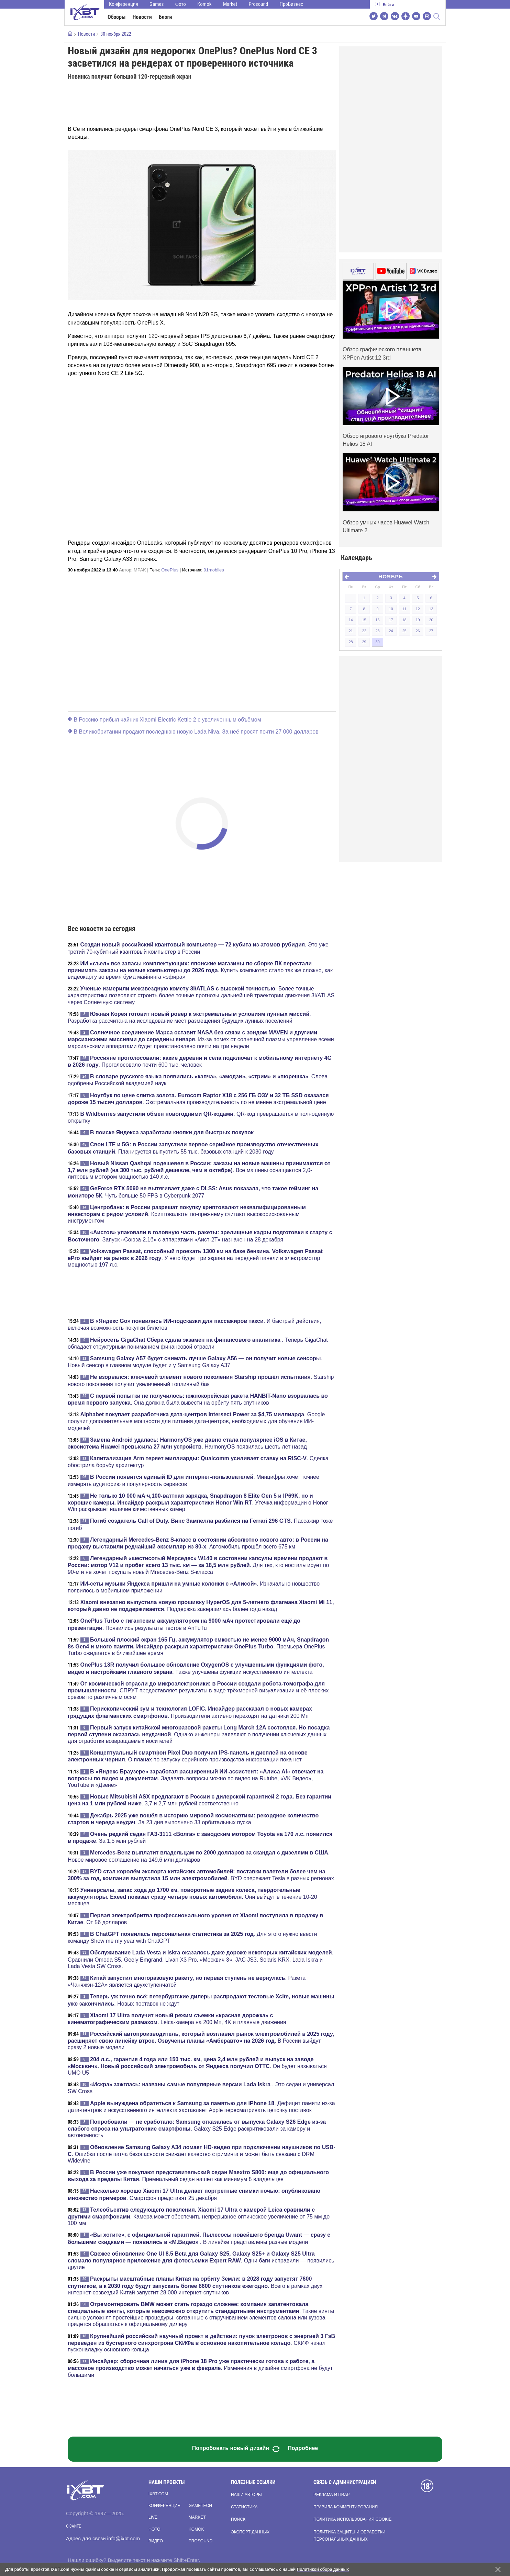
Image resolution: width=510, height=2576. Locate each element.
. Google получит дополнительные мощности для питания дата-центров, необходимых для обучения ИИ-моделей (196, 1421)
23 (377, 631)
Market (230, 4)
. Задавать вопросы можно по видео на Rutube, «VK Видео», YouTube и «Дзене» (195, 1778)
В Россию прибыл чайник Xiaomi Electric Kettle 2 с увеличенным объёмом (164, 720)
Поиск (238, 2519)
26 (417, 631)
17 (391, 620)
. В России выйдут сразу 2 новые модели (201, 2040)
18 (404, 620)
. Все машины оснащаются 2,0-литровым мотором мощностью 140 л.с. (199, 1170)
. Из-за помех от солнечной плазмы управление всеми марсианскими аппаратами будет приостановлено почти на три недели (201, 1039)
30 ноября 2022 (115, 34)
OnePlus (169, 569)
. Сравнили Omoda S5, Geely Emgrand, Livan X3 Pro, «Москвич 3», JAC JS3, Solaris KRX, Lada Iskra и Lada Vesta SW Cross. (200, 1959)
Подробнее (303, 2448)
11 (404, 609)
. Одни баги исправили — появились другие (201, 2260)
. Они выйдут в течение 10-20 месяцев (192, 1896)
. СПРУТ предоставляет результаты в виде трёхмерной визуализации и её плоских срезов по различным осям (198, 1690)
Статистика (244, 2507)
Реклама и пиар (331, 2494)
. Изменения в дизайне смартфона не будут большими (200, 2368)
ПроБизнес (291, 4)
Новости (142, 17)
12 (417, 609)
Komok (204, 4)
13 (431, 609)
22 (364, 631)
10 (391, 609)
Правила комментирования (345, 2507)
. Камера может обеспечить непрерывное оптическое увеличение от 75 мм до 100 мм (199, 2216)
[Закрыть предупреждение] (498, 2569)
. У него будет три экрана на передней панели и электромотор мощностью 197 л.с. (195, 1258)
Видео (155, 2541)
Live (152, 2517)
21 (350, 631)
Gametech (200, 2505)
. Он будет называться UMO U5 (197, 2066)
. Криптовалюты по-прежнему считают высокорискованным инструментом (187, 1214)
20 (431, 620)
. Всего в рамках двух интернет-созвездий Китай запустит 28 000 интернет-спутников (195, 2285)
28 (350, 642)
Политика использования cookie (352, 2519)
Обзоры (117, 17)
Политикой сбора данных (323, 2569)
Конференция (123, 4)
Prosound (258, 4)
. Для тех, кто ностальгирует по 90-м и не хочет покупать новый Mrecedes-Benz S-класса (198, 1565)
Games (156, 4)
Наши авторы (246, 2494)
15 (364, 620)
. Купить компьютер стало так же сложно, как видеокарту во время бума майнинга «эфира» (200, 970)
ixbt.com (158, 2494)
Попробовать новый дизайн (236, 2449)
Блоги (165, 17)
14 (350, 620)
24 (391, 631)
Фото (180, 4)
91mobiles (214, 569)
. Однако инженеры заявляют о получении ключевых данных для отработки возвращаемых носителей (199, 1734)
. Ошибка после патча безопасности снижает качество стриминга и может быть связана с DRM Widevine (201, 2154)
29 (364, 642)
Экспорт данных (250, 2532)
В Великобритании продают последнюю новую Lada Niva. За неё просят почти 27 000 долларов (193, 732)
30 (377, 642)
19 (417, 620)
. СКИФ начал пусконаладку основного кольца (201, 2342)
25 (404, 631)
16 (377, 620)
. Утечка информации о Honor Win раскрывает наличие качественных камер (198, 1502)
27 (431, 631)
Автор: (132, 569)
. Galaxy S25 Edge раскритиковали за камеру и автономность (197, 2128)
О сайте (73, 2526)
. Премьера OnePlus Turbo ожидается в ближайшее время (198, 1646)
